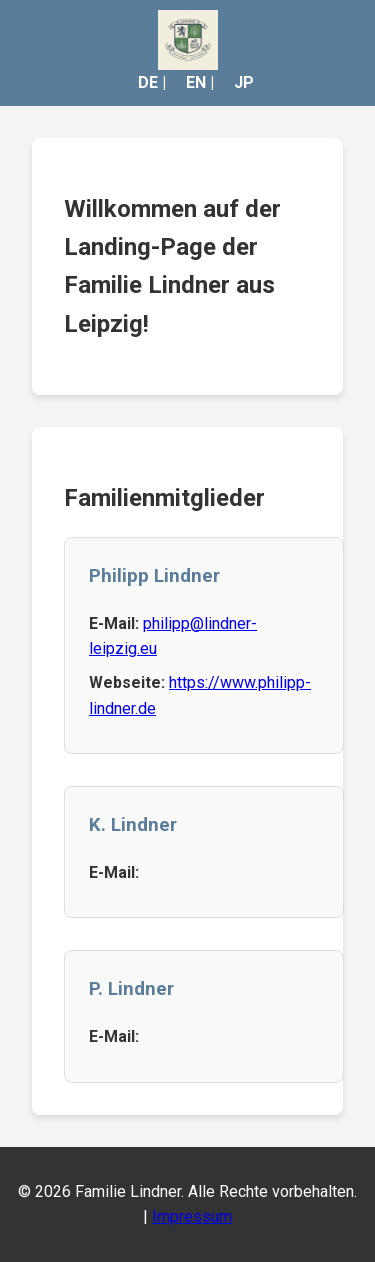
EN (196, 82)
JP (244, 82)
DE (148, 82)
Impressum (192, 1216)
